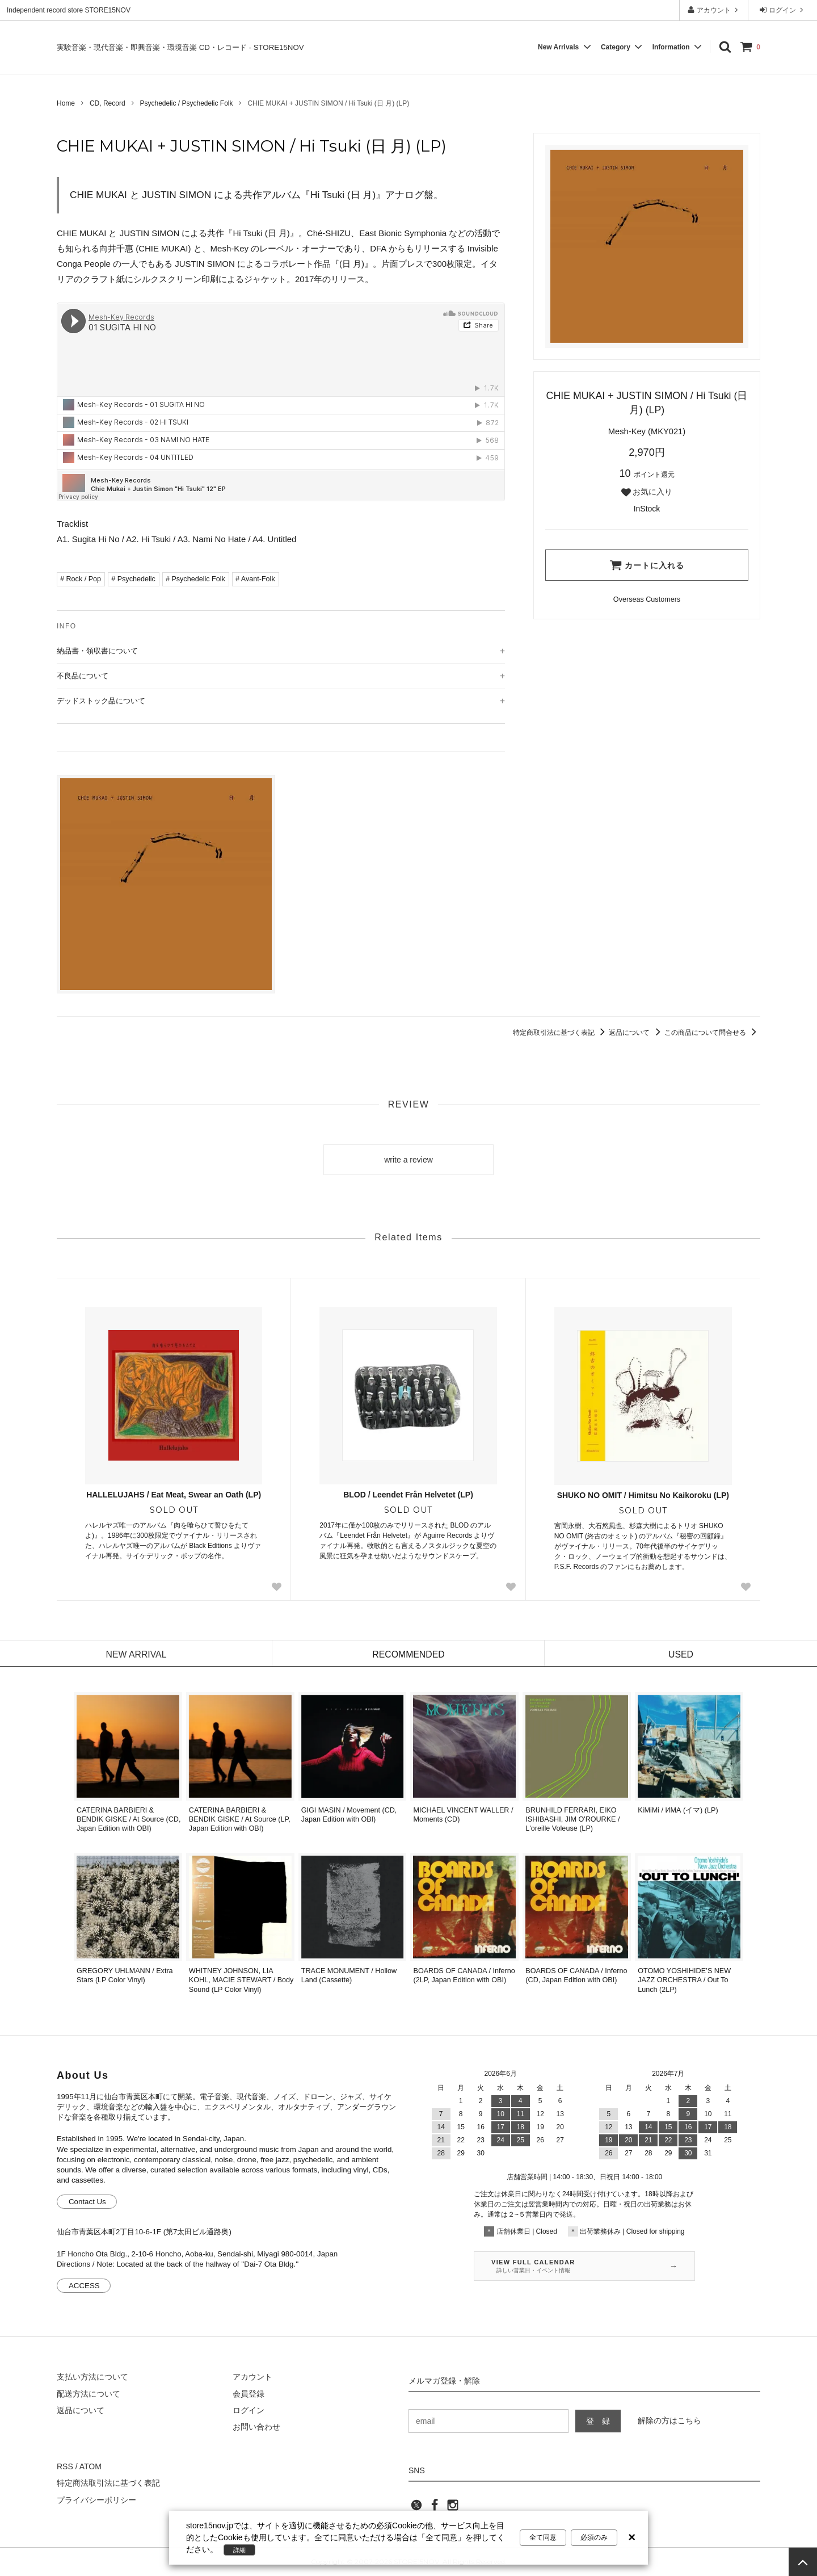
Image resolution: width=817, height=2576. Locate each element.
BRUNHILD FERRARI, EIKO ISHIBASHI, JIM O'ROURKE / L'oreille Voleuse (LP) (572, 1819)
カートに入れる (646, 565)
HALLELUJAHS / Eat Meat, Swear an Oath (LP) (173, 1494)
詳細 (239, 2549)
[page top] (803, 2562)
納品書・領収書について (97, 651)
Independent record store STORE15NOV (68, 10)
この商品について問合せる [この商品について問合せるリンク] (712, 1033)
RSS (65, 2466)
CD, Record (107, 103)
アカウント (714, 10)
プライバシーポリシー (96, 2499)
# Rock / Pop (80, 579)
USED (680, 1654)
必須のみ (594, 2537)
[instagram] (453, 2508)
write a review (408, 1159)
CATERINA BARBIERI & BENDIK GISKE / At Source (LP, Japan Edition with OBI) (239, 1819)
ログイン (782, 10)
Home (66, 103)
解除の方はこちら (669, 2420)
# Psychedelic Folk (195, 579)
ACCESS (84, 2285)
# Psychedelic (133, 579)
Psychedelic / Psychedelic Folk (186, 103)
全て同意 (543, 2537)
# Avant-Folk (255, 579)
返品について (636, 1033)
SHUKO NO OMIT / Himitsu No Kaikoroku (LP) (643, 1495)
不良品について (82, 676)
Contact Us (87, 2201)
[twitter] (416, 2508)
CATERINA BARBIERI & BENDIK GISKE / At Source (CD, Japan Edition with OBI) (128, 1819)
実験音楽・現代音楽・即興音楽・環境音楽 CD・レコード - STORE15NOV (180, 47)
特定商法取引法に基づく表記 (108, 2482)
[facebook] (435, 2508)
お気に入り (647, 492)
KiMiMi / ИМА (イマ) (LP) (678, 1810)
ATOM (90, 2466)
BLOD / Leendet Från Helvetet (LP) (408, 1494)
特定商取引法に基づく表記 (561, 1033)
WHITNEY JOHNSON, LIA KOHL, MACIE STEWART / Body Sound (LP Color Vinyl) (241, 1980)
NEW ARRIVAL (136, 1654)
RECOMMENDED (408, 1654)
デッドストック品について (101, 701)
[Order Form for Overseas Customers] (646, 599)
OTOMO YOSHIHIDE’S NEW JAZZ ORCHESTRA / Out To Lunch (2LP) (684, 1980)
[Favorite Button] (276, 1587)
